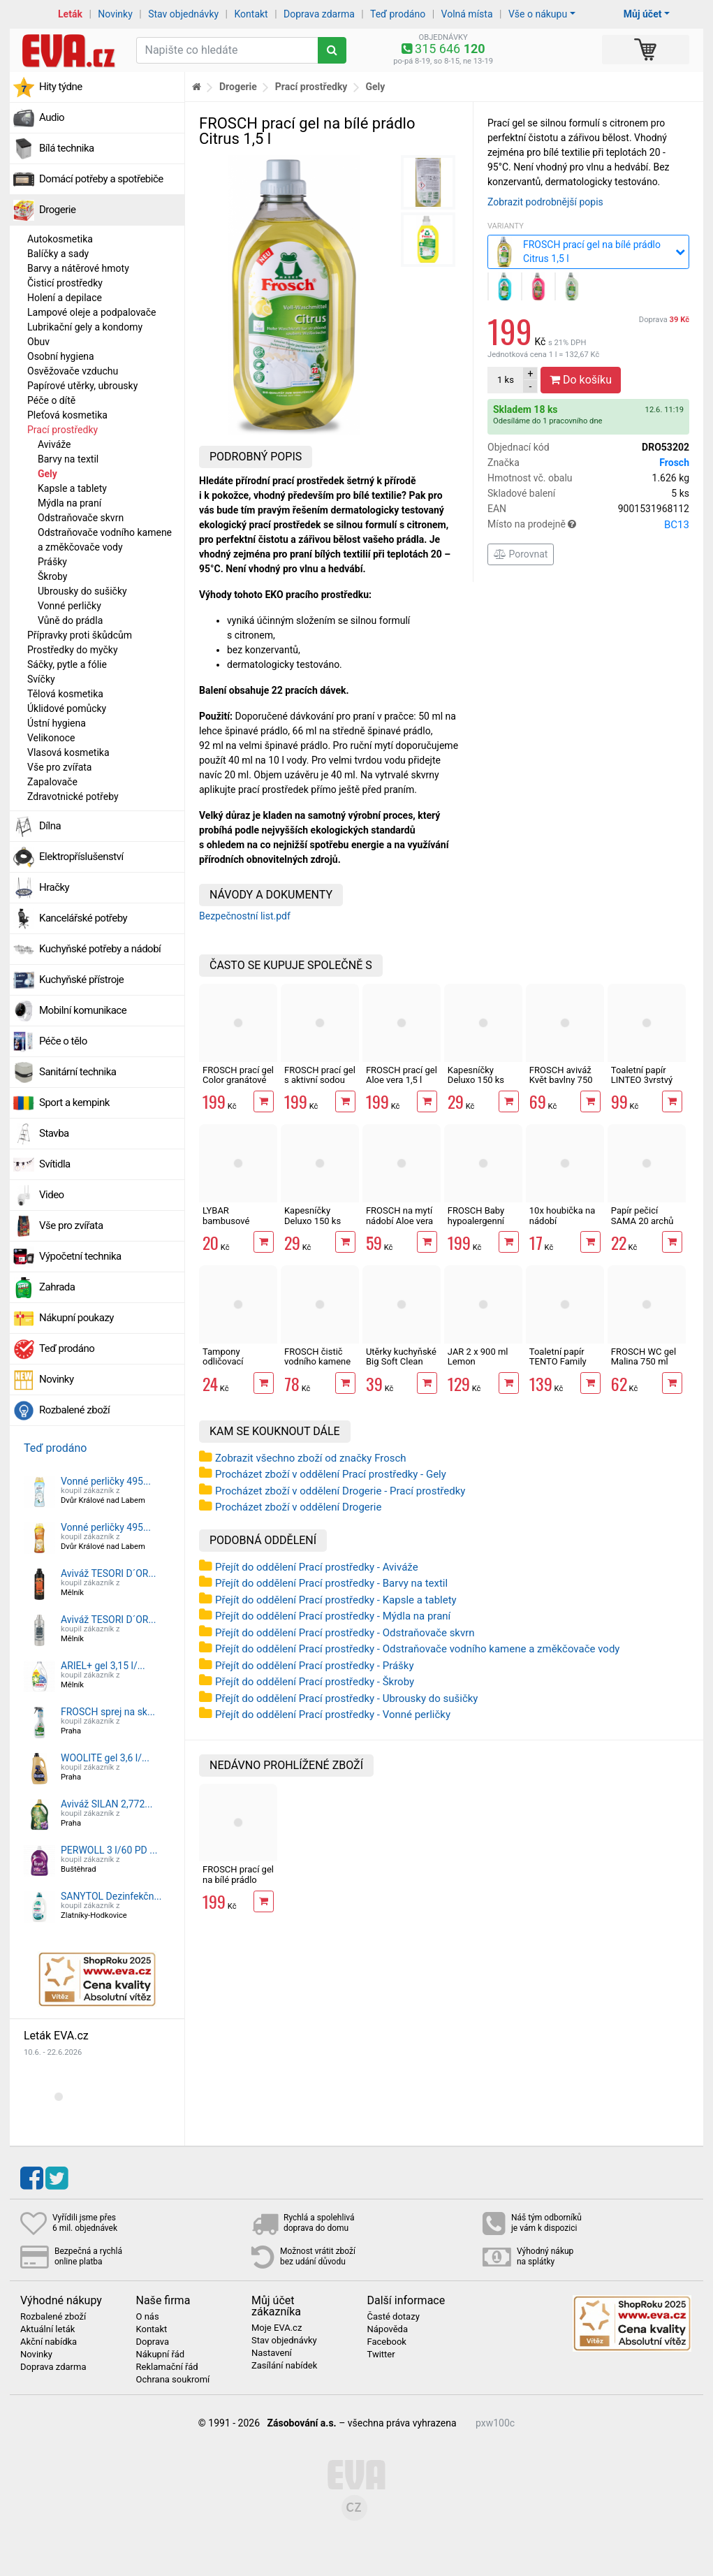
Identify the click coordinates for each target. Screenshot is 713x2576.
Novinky (115, 14)
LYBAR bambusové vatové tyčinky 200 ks (231, 1225)
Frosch (674, 462)
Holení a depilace (64, 297)
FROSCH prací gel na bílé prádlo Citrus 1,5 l (238, 1879)
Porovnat (520, 554)
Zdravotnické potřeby (73, 796)
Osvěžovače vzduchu (72, 371)
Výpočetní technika (80, 1256)
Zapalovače (52, 781)
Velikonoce (51, 737)
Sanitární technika (78, 1071)
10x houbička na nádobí (562, 1215)
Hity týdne (60, 86)
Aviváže (54, 444)
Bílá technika (66, 148)
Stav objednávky (183, 14)
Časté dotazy (393, 2317)
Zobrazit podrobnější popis (545, 202)
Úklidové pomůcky (66, 708)
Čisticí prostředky (65, 283)
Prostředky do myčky (72, 649)
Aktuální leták (47, 2329)
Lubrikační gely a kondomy (84, 327)
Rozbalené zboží (74, 1410)
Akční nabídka (48, 2342)
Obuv (38, 341)
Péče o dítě (51, 400)
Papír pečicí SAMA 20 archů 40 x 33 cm (642, 1220)
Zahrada (57, 1287)
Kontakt (251, 14)
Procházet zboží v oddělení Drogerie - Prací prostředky (340, 1491)
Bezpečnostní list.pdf (245, 916)
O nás (147, 2317)
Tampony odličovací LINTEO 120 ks (232, 1361)
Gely (47, 473)
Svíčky (41, 679)
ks (505, 379)
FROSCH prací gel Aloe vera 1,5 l (401, 1075)
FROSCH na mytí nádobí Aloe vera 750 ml (399, 1220)
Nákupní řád (160, 2354)
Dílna (50, 826)
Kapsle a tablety (72, 488)
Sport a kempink (74, 1102)
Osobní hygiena (60, 356)
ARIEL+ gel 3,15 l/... (103, 1665)
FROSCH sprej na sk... (108, 1711)
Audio (51, 117)
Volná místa (467, 14)
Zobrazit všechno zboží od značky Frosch (310, 1458)
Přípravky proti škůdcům (79, 635)
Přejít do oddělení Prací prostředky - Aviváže (316, 1567)
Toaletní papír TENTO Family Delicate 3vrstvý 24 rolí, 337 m (561, 1366)
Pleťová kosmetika (67, 415)
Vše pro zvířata (59, 767)
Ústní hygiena (56, 723)
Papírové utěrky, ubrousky (82, 385)
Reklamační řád (167, 2367)
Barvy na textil (68, 459)
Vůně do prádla (70, 620)
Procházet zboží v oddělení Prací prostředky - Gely (330, 1474)
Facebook (386, 2342)
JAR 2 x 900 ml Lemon (478, 1356)
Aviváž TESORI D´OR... (108, 1573)
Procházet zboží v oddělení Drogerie (298, 1507)
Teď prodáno (397, 14)
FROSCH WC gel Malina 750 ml (643, 1356)
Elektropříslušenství (81, 856)
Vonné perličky (69, 605)
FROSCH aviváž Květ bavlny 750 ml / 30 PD (561, 1080)
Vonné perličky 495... (106, 1481)
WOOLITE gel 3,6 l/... (105, 1757)
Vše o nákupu (537, 14)
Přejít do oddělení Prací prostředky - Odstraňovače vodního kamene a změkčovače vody (417, 1649)
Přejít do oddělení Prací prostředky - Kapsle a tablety (336, 1600)
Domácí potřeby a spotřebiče (101, 179)
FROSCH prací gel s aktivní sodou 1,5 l (319, 1080)
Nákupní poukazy (76, 1317)
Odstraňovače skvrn (81, 517)
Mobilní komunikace (82, 1010)
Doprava (664, 319)
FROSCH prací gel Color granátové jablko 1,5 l (238, 1080)
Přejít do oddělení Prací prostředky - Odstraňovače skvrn (345, 1633)
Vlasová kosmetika (68, 752)
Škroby (52, 576)
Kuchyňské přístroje (81, 979)
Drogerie (57, 209)
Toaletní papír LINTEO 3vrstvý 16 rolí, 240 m (641, 1080)
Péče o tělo (63, 1041)
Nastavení (271, 2353)
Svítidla (55, 1164)
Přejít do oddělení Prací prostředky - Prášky (314, 1665)
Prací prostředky (62, 429)
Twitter (381, 2354)
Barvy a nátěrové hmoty (78, 268)
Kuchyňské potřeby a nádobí (100, 949)
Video (51, 1194)
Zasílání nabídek (284, 2366)
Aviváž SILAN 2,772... (106, 1804)
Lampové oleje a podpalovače (91, 312)
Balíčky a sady (58, 253)
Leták (70, 14)
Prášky (52, 561)
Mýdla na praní (69, 503)
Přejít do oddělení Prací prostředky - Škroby (314, 1681)
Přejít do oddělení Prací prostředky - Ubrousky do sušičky (346, 1698)
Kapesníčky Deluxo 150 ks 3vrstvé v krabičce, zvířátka (319, 1225)
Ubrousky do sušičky (82, 591)
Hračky (54, 887)
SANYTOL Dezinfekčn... (111, 1896)
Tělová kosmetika (65, 693)
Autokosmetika (60, 239)
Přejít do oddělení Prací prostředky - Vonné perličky (332, 1714)
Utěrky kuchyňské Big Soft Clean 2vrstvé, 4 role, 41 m (401, 1366)
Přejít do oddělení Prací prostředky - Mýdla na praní (332, 1616)
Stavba (54, 1133)
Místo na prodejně (588, 524)
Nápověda (387, 2329)
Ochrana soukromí (173, 2380)
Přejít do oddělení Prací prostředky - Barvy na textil (331, 1583)
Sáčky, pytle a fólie (67, 664)
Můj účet (643, 14)
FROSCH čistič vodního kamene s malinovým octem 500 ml (317, 1366)
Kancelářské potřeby (83, 918)
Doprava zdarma (319, 14)
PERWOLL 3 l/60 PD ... (109, 1850)
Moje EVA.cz (276, 2328)
